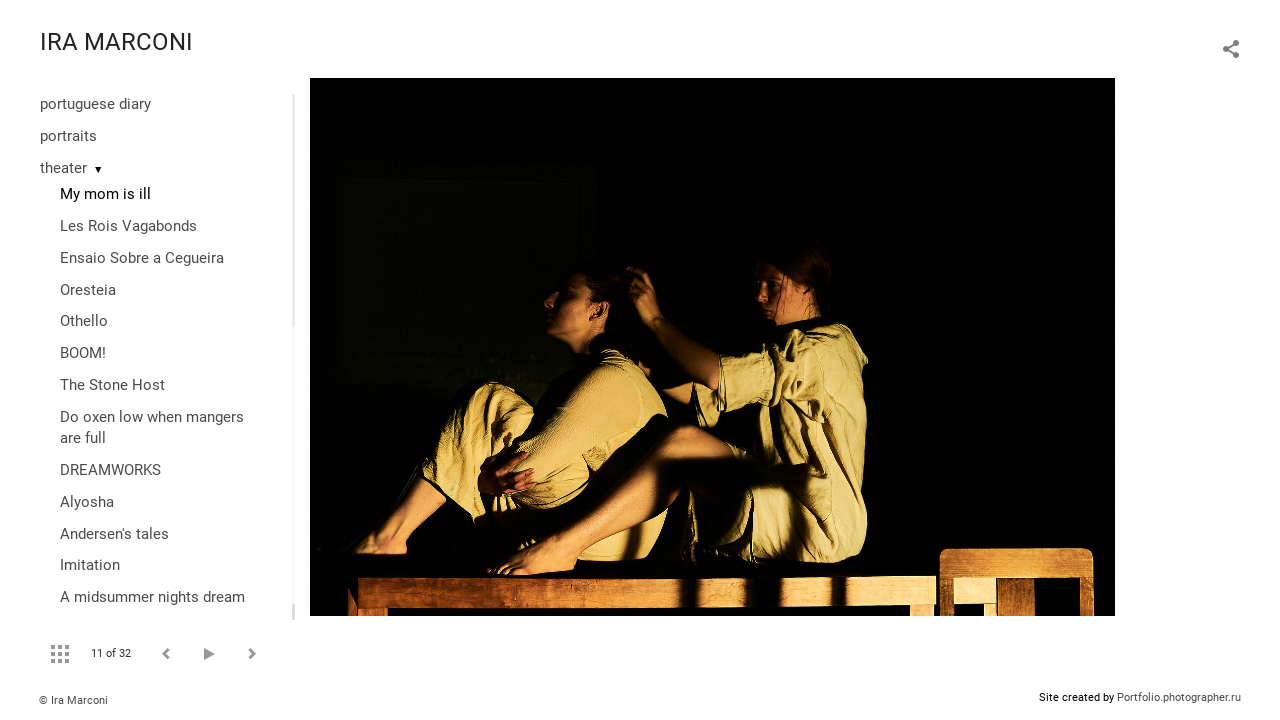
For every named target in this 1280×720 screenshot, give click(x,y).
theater (63, 168)
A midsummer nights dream (152, 597)
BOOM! (83, 353)
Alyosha (87, 502)
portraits (68, 136)
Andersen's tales (114, 534)
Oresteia (88, 290)
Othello (84, 321)
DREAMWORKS (110, 470)
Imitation (90, 565)
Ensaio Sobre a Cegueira (142, 258)
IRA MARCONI (116, 42)
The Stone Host (112, 385)
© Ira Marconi (73, 700)
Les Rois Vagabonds (128, 226)
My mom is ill (105, 194)
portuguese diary (95, 104)
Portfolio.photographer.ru (1179, 697)
